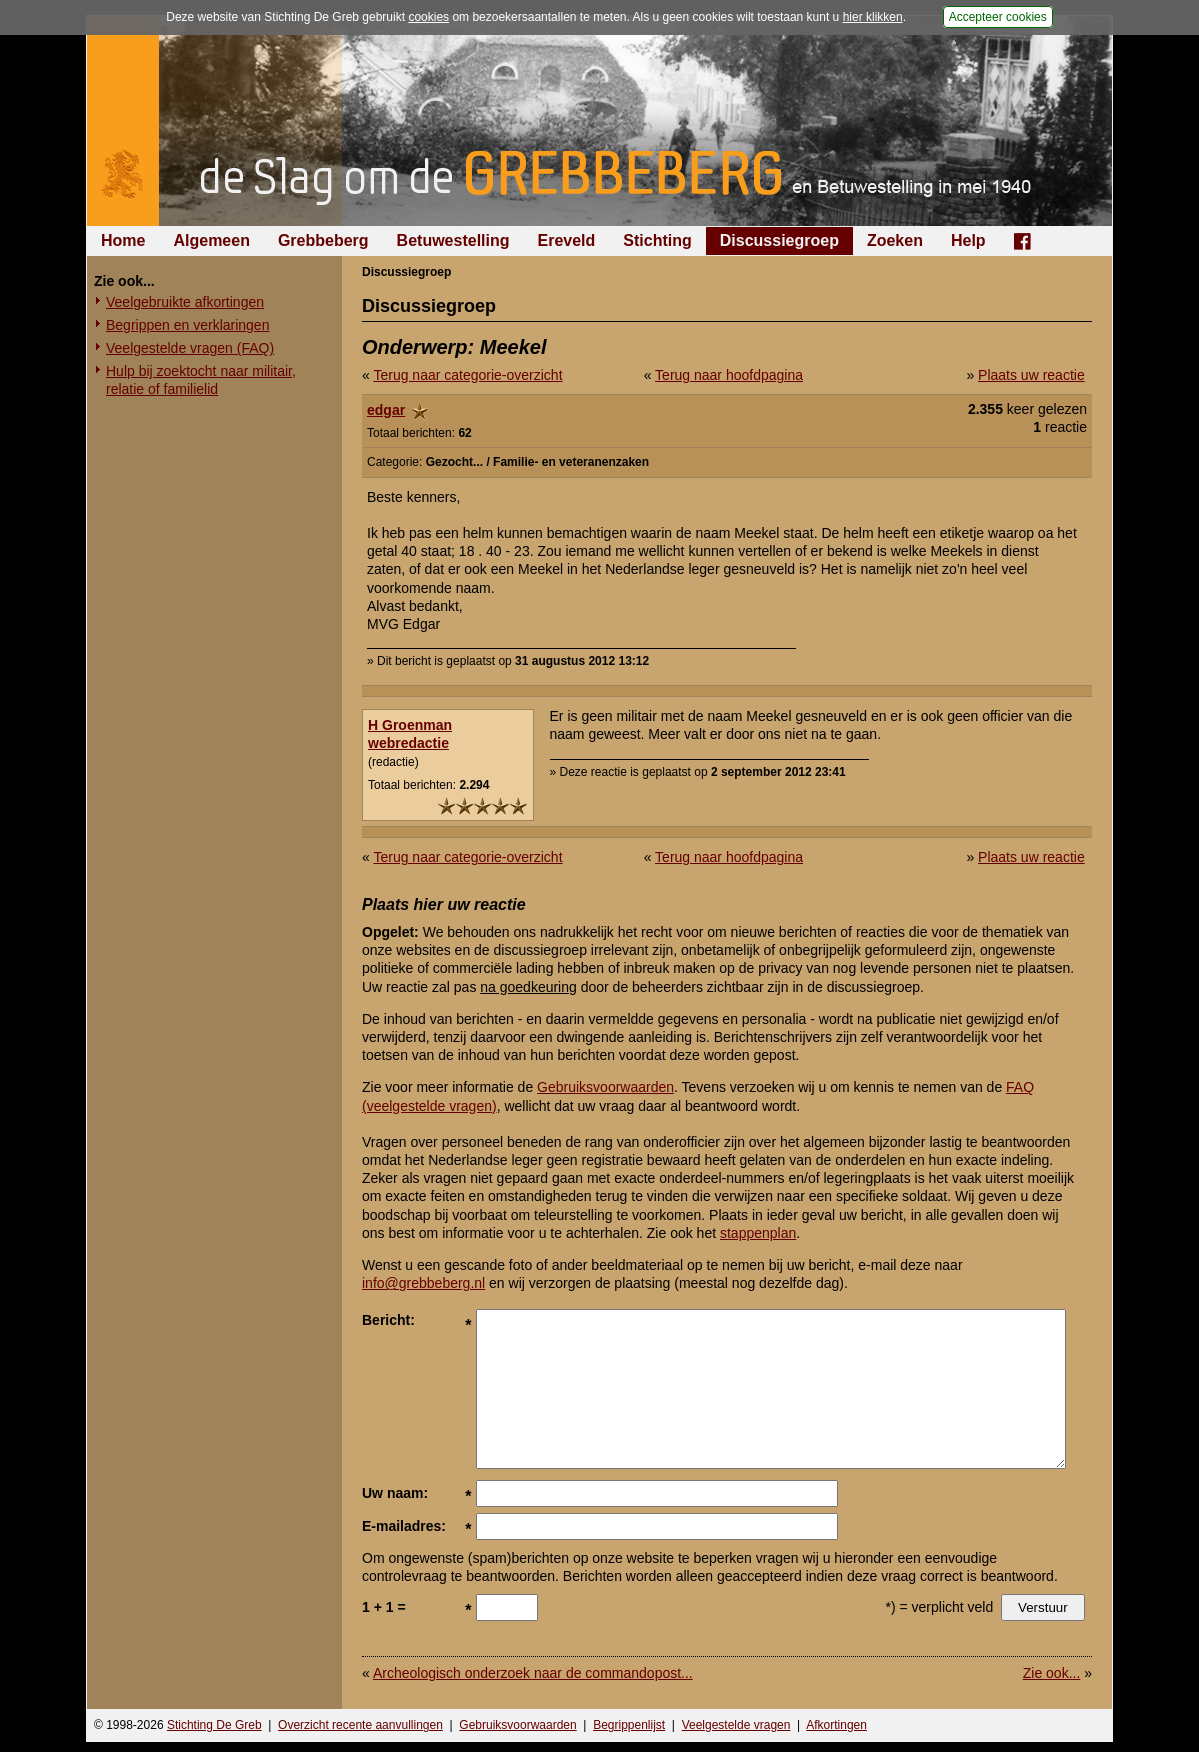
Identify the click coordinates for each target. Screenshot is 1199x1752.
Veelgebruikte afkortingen (185, 302)
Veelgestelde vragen (736, 1725)
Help (968, 240)
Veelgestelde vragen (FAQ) (190, 348)
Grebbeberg (323, 240)
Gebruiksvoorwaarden (605, 1087)
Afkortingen (836, 1725)
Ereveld (567, 240)
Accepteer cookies (998, 17)
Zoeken (895, 240)
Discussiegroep (779, 240)
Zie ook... (1052, 1673)
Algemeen (211, 240)
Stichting (657, 240)
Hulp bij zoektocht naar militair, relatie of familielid (201, 380)
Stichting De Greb (214, 1725)
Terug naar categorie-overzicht (467, 375)
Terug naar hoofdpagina (729, 375)
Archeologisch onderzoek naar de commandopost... (533, 1673)
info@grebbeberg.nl (423, 1283)
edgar (386, 410)
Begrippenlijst (629, 1725)
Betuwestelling (453, 240)
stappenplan (758, 1233)
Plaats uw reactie (1031, 375)
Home (123, 240)
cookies (428, 17)
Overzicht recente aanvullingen (360, 1725)
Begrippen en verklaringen (187, 325)
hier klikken (873, 17)
